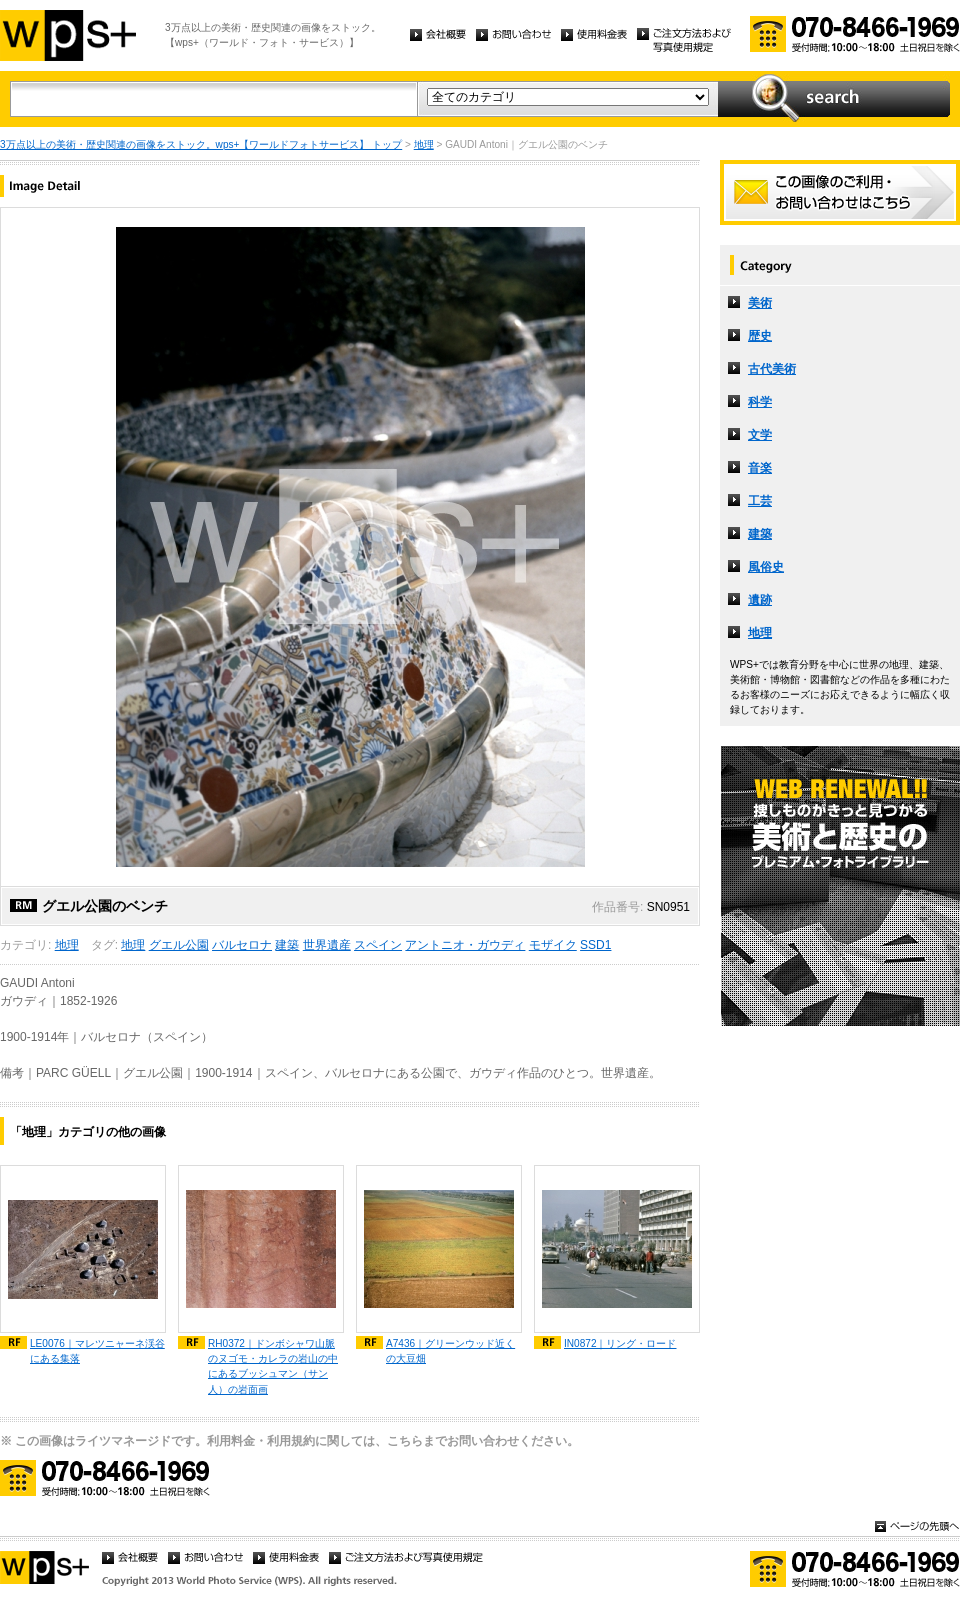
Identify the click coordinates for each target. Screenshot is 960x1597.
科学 (760, 402)
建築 (287, 945)
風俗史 (766, 567)
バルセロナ (242, 945)
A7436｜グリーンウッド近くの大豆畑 (450, 1351)
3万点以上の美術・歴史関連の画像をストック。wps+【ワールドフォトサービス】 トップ (201, 144)
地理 (424, 144)
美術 (760, 303)
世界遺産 (327, 945)
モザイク (553, 945)
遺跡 (760, 600)
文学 (760, 435)
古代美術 (772, 369)
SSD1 (595, 945)
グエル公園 (179, 945)
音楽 (760, 468)
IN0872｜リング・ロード (620, 1343)
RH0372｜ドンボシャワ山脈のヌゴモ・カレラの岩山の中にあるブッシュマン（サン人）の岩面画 (273, 1366)
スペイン (378, 945)
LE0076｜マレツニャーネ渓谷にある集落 (97, 1351)
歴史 (760, 336)
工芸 (760, 501)
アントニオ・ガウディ (465, 945)
